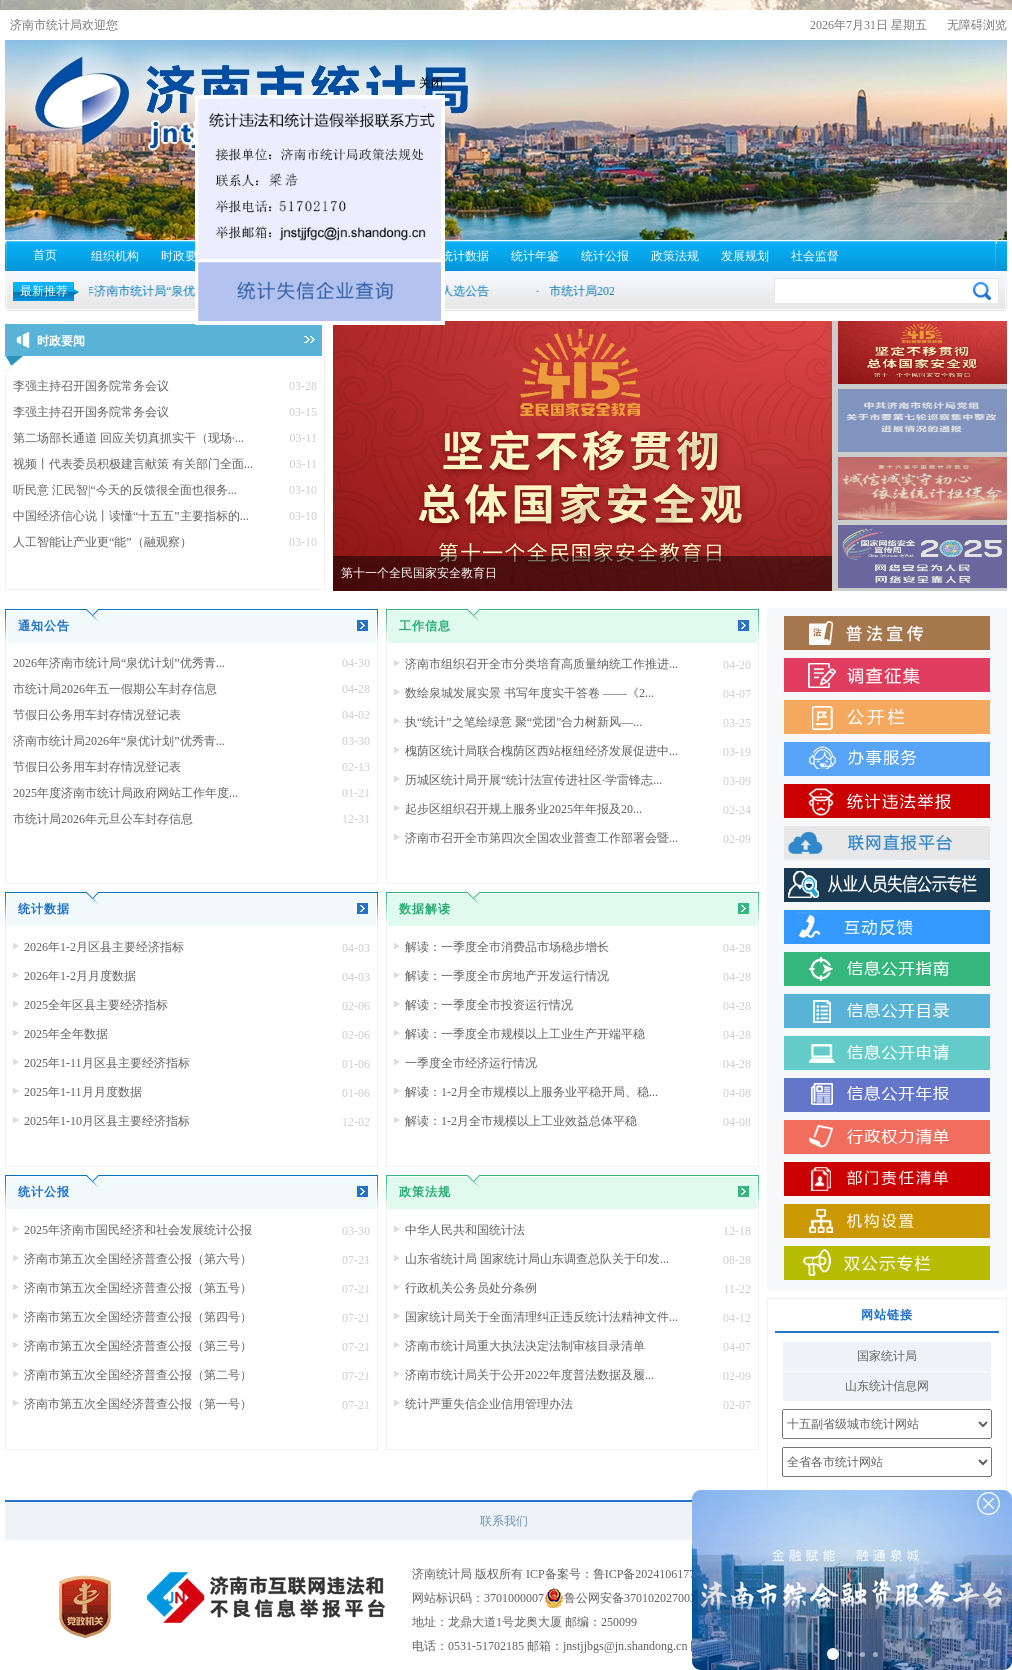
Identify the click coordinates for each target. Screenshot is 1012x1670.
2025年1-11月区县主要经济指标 (107, 1063)
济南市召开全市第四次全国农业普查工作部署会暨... (541, 838)
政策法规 (675, 256)
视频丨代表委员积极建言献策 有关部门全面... (133, 464)
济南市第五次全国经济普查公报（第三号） (138, 1346)
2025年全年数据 (66, 1034)
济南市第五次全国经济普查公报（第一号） (138, 1404)
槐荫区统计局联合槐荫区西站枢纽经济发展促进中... (541, 751)
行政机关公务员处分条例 (471, 1288)
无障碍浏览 (977, 25)
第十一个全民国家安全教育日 (419, 573)
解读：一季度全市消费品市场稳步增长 (507, 947)
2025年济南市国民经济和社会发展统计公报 (138, 1230)
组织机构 (115, 256)
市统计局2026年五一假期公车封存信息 (115, 689)
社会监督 (815, 256)
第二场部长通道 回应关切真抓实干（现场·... (128, 438)
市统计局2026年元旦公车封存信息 (103, 819)
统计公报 (605, 256)
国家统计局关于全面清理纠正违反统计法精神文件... (541, 1317)
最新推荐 (44, 291)
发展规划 (745, 256)
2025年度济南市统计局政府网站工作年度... (125, 793)
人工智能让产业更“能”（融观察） (102, 542)
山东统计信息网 (887, 1386)
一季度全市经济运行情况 (471, 1063)
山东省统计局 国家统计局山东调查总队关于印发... (537, 1259)
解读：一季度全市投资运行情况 (489, 1005)
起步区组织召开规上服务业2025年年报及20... (523, 809)
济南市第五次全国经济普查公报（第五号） (138, 1288)
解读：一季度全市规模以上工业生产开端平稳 (525, 1034)
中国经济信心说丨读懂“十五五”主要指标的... (131, 516)
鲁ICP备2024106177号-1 (655, 1574)
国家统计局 (887, 1356)
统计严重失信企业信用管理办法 (489, 1404)
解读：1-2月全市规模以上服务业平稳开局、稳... (531, 1092)
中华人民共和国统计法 (465, 1230)
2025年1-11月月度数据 (83, 1092)
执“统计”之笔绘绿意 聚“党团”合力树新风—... (523, 722)
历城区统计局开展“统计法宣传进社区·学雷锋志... (533, 780)
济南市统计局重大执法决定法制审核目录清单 (525, 1346)
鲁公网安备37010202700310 (636, 1598)
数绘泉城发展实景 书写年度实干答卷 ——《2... (529, 693)
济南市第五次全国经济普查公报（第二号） (138, 1375)
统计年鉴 (535, 256)
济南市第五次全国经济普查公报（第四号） (138, 1317)
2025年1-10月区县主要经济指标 (107, 1121)
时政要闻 (185, 256)
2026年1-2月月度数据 (80, 976)
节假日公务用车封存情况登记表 (97, 715)
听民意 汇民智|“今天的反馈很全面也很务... (125, 490)
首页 (45, 255)
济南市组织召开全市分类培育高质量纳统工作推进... (541, 664)
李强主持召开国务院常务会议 (91, 386)
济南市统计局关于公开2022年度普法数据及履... (529, 1375)
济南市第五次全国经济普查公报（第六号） (138, 1259)
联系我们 (504, 1521)
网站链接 (887, 1315)
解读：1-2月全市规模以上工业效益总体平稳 (521, 1121)
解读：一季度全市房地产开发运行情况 (507, 976)
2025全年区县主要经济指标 (96, 1005)
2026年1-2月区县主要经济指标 (104, 947)
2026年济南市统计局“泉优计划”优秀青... (119, 663)
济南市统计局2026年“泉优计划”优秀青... (119, 741)
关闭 (463, 115)
